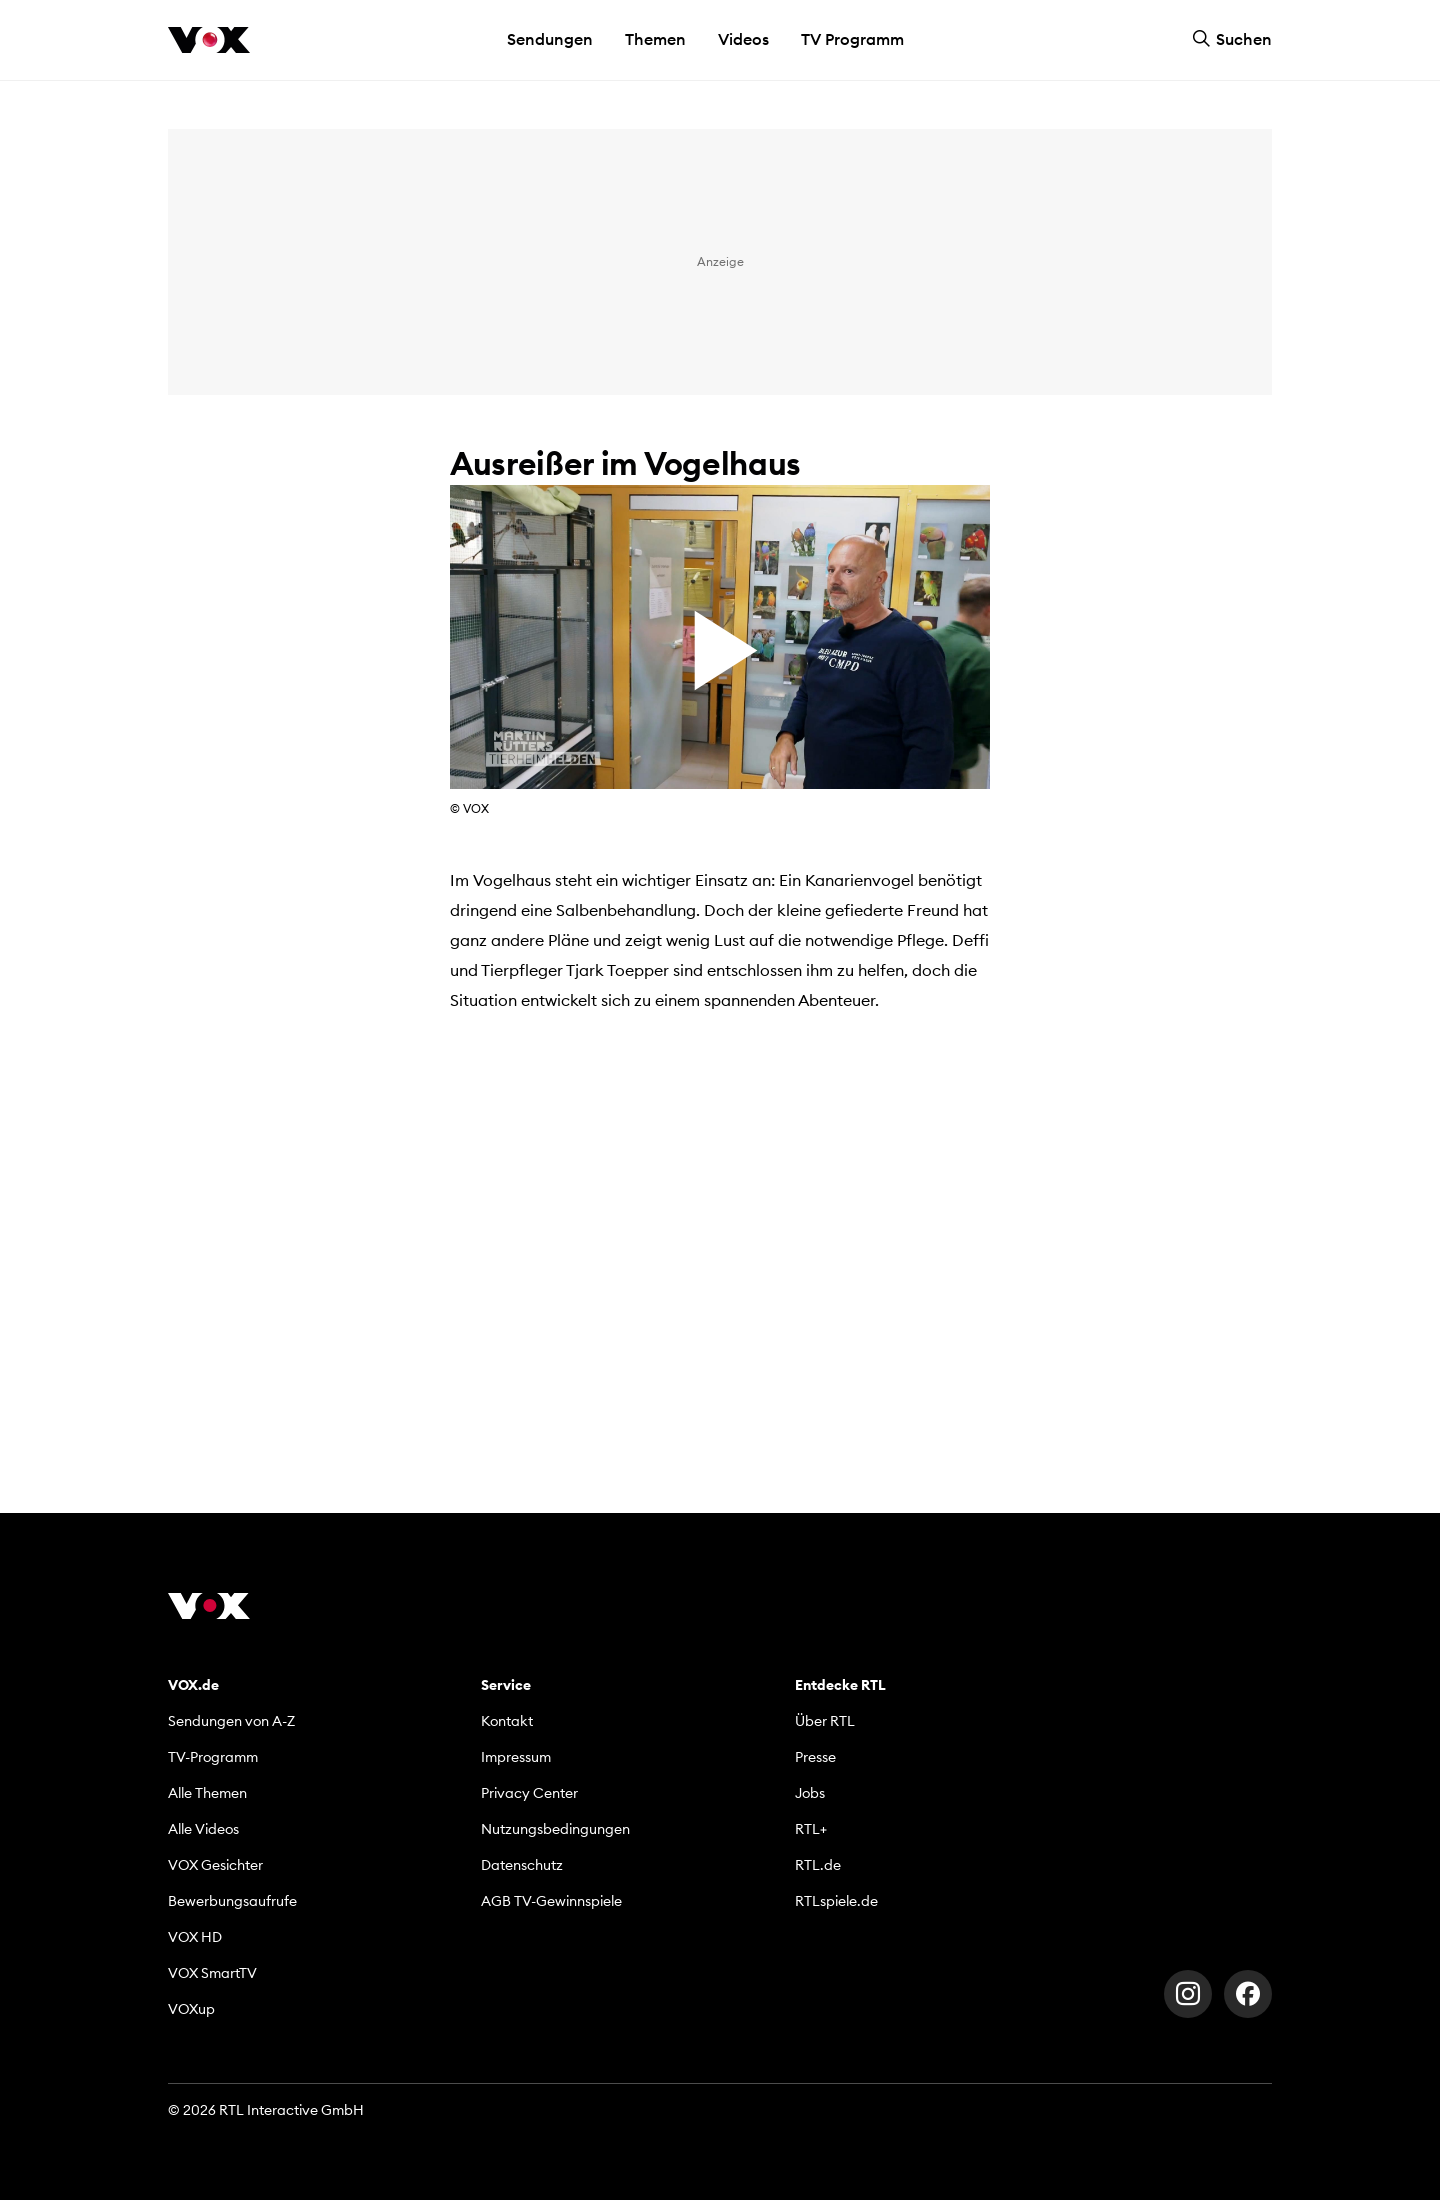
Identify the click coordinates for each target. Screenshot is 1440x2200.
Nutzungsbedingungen (555, 1829)
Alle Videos (203, 1829)
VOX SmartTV (212, 1973)
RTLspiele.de (836, 1901)
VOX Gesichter (215, 1865)
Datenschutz (522, 1865)
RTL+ (811, 1829)
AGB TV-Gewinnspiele (551, 1901)
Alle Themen (207, 1793)
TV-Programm (213, 1757)
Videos (743, 39)
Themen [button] (655, 39)
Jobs (810, 1793)
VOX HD (195, 1937)
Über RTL (825, 1721)
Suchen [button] (1232, 39)
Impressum (516, 1757)
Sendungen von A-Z (231, 1721)
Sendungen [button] (550, 39)
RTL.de (818, 1865)
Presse (815, 1757)
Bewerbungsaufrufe (232, 1901)
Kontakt (507, 1721)
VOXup (191, 2009)
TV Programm (852, 39)
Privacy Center (529, 1793)
